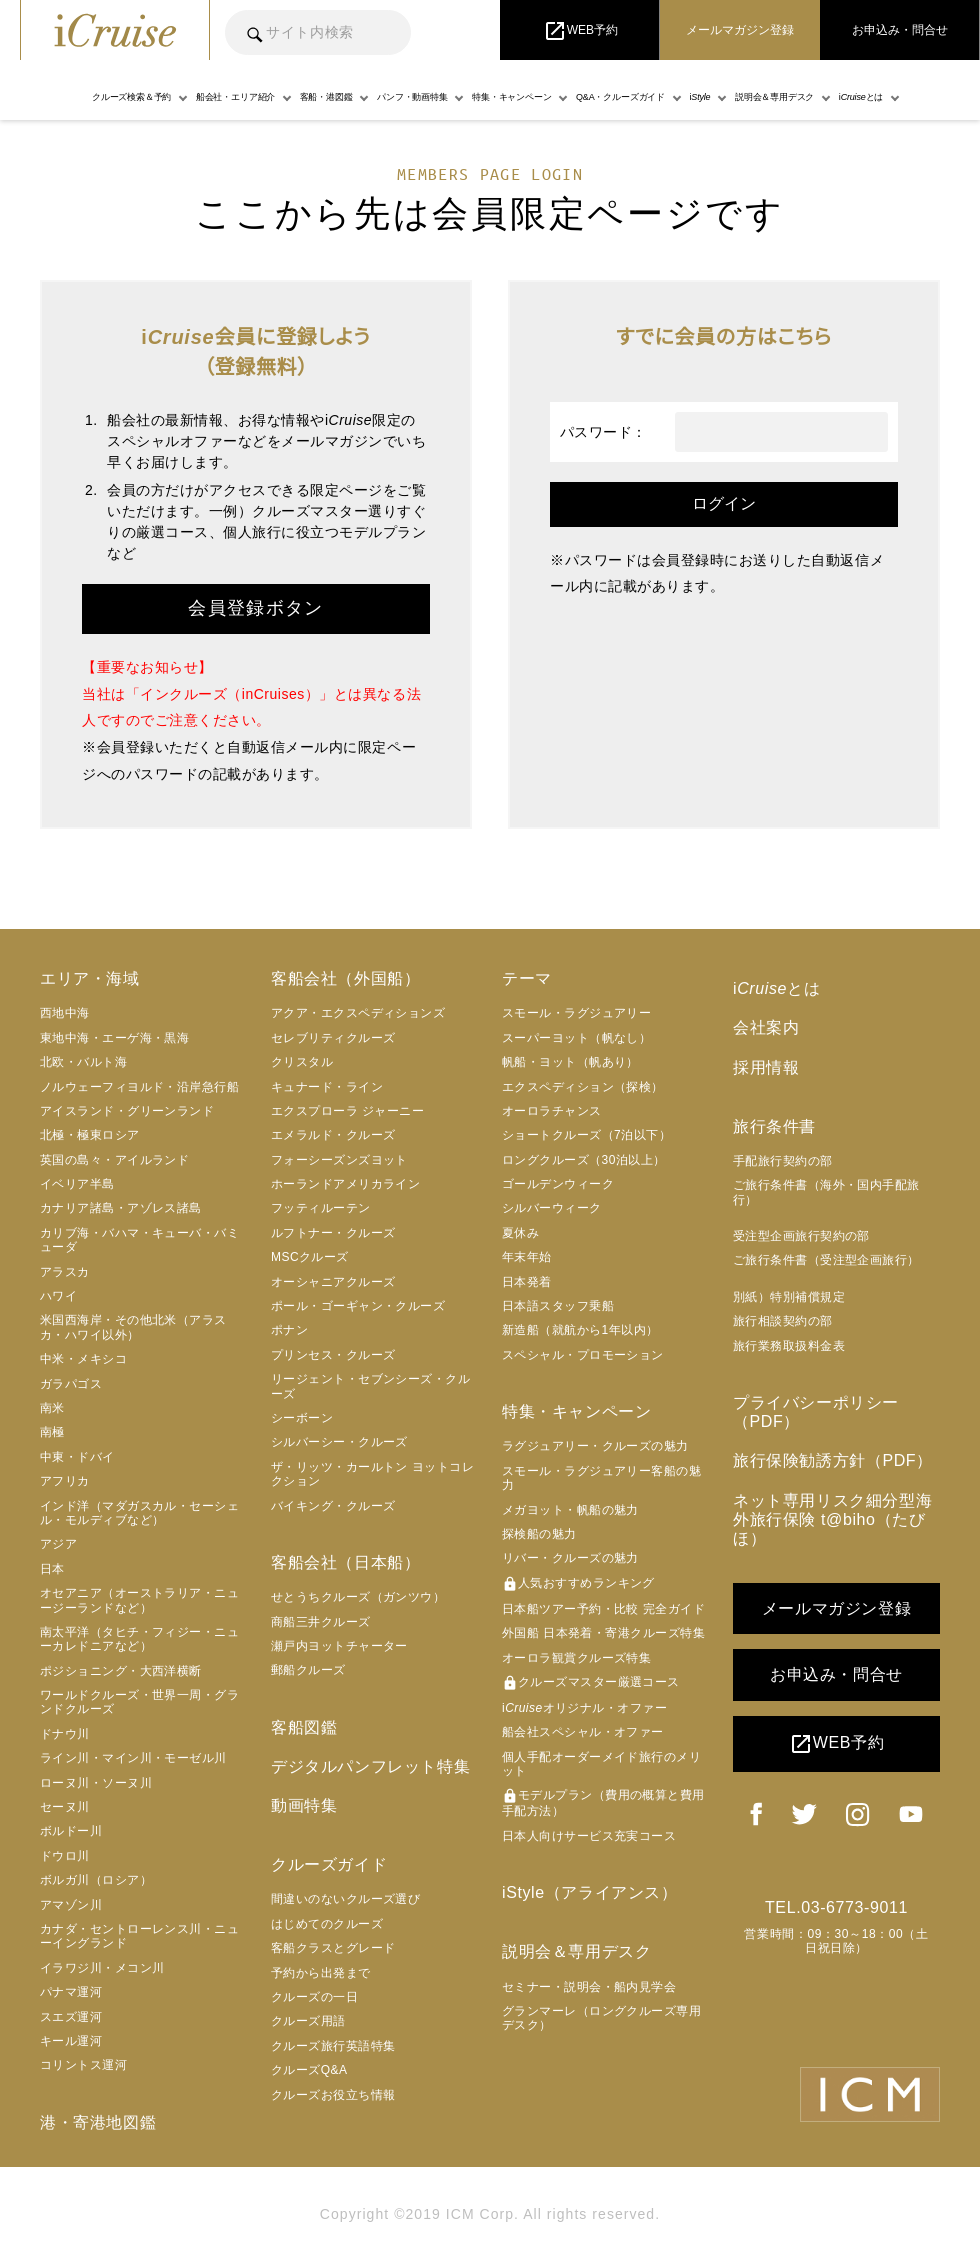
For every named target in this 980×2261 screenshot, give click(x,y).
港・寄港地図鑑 (98, 2122)
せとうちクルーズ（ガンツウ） (358, 1597)
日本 (52, 1569)
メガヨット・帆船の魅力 (570, 1510)
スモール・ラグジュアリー (576, 1013)
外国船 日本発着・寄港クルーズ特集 (603, 1633)
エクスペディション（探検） (583, 1087)
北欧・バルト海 (83, 1062)
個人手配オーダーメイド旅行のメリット (601, 1764)
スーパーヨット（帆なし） (576, 1038)
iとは (776, 988)
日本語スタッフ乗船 (558, 1306)
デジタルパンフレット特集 (370, 1766)
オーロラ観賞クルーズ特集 (576, 1658)
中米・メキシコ (83, 1359)
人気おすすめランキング (578, 1584)
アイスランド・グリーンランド (127, 1111)
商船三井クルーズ (321, 1622)
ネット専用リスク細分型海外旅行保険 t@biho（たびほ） (832, 1519)
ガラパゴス (71, 1384)
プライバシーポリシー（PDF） (816, 1412)
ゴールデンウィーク (558, 1184)
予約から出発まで (321, 1973)
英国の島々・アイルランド (114, 1160)
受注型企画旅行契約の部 (801, 1236)
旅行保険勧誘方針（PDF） (833, 1460)
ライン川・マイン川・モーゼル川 (133, 1758)
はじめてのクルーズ (327, 1924)
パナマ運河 (71, 1992)
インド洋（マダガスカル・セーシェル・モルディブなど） (139, 1513)
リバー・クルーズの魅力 (570, 1558)
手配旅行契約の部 (783, 1161)
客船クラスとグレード (333, 1948)
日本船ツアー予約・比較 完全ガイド (603, 1609)
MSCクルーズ (310, 1257)
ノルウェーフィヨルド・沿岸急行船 (139, 1087)
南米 (52, 1408)
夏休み (520, 1233)
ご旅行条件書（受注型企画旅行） (826, 1260)
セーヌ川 (65, 1807)
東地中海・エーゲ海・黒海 (114, 1038)
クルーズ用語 (308, 2021)
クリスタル (302, 1062)
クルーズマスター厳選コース (591, 1683)
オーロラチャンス (552, 1111)
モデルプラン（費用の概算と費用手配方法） (603, 1803)
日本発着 (527, 1282)
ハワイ (58, 1296)
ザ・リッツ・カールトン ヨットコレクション (372, 1474)
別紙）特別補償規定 (789, 1297)
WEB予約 (836, 1744)
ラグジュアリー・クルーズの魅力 (595, 1446)
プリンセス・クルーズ (333, 1355)
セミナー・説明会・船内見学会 (589, 1987)
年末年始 (527, 1257)
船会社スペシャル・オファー (583, 1732)
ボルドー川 (71, 1831)
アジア (58, 1544)
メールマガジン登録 (836, 1608)
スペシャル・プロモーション (583, 1355)
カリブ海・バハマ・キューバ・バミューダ (139, 1240)
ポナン (289, 1330)
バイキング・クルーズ (333, 1506)
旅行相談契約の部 (783, 1321)
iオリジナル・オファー (584, 1708)
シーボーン (302, 1418)
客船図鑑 (304, 1727)
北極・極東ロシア (90, 1135)
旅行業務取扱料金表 (789, 1346)
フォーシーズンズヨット (339, 1160)
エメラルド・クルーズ (333, 1135)
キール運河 (71, 2041)
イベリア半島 (77, 1184)
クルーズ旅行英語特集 (333, 2046)
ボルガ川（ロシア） (96, 1880)
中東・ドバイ (77, 1457)
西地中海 (65, 1013)
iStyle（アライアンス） (590, 1892)
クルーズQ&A (309, 2070)
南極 (52, 1432)
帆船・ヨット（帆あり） (570, 1062)
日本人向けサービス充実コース (589, 1836)
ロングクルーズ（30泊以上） (584, 1160)
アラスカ (65, 1272)
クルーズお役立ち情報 (333, 2095)
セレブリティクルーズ (333, 1038)
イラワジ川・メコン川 (102, 1968)
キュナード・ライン (327, 1087)
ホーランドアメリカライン (345, 1184)
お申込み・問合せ (836, 1674)
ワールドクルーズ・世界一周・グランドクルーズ (139, 1702)
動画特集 (304, 1805)
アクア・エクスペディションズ (358, 1013)
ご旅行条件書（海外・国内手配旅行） (826, 1192)
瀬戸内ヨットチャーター (339, 1646)
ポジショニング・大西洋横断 (121, 1671)
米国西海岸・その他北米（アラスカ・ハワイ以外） (133, 1327)
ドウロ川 (65, 1856)
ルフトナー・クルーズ (333, 1233)
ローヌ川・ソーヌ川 (96, 1783)
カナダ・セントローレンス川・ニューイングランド (139, 1936)
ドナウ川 (65, 1734)
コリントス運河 (83, 2065)
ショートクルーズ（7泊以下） (586, 1135)
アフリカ (65, 1481)
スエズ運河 (71, 2017)
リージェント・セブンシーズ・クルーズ (370, 1386)
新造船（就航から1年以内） (580, 1330)
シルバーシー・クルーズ (339, 1442)
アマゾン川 (71, 1905)
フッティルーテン (321, 1208)
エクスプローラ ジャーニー (347, 1111)
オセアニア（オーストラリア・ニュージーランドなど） (139, 1600)
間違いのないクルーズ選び (345, 1899)
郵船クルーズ (308, 1670)
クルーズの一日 (314, 1997)
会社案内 (766, 1027)
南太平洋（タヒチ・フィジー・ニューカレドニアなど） (139, 1639)
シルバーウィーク (552, 1208)
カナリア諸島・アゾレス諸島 (121, 1208)
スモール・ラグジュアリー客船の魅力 (601, 1478)
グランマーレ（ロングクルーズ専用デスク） (601, 2018)
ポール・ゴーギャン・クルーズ (358, 1306)
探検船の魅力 (539, 1534)
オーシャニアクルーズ (333, 1282)
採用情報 (766, 1067)
